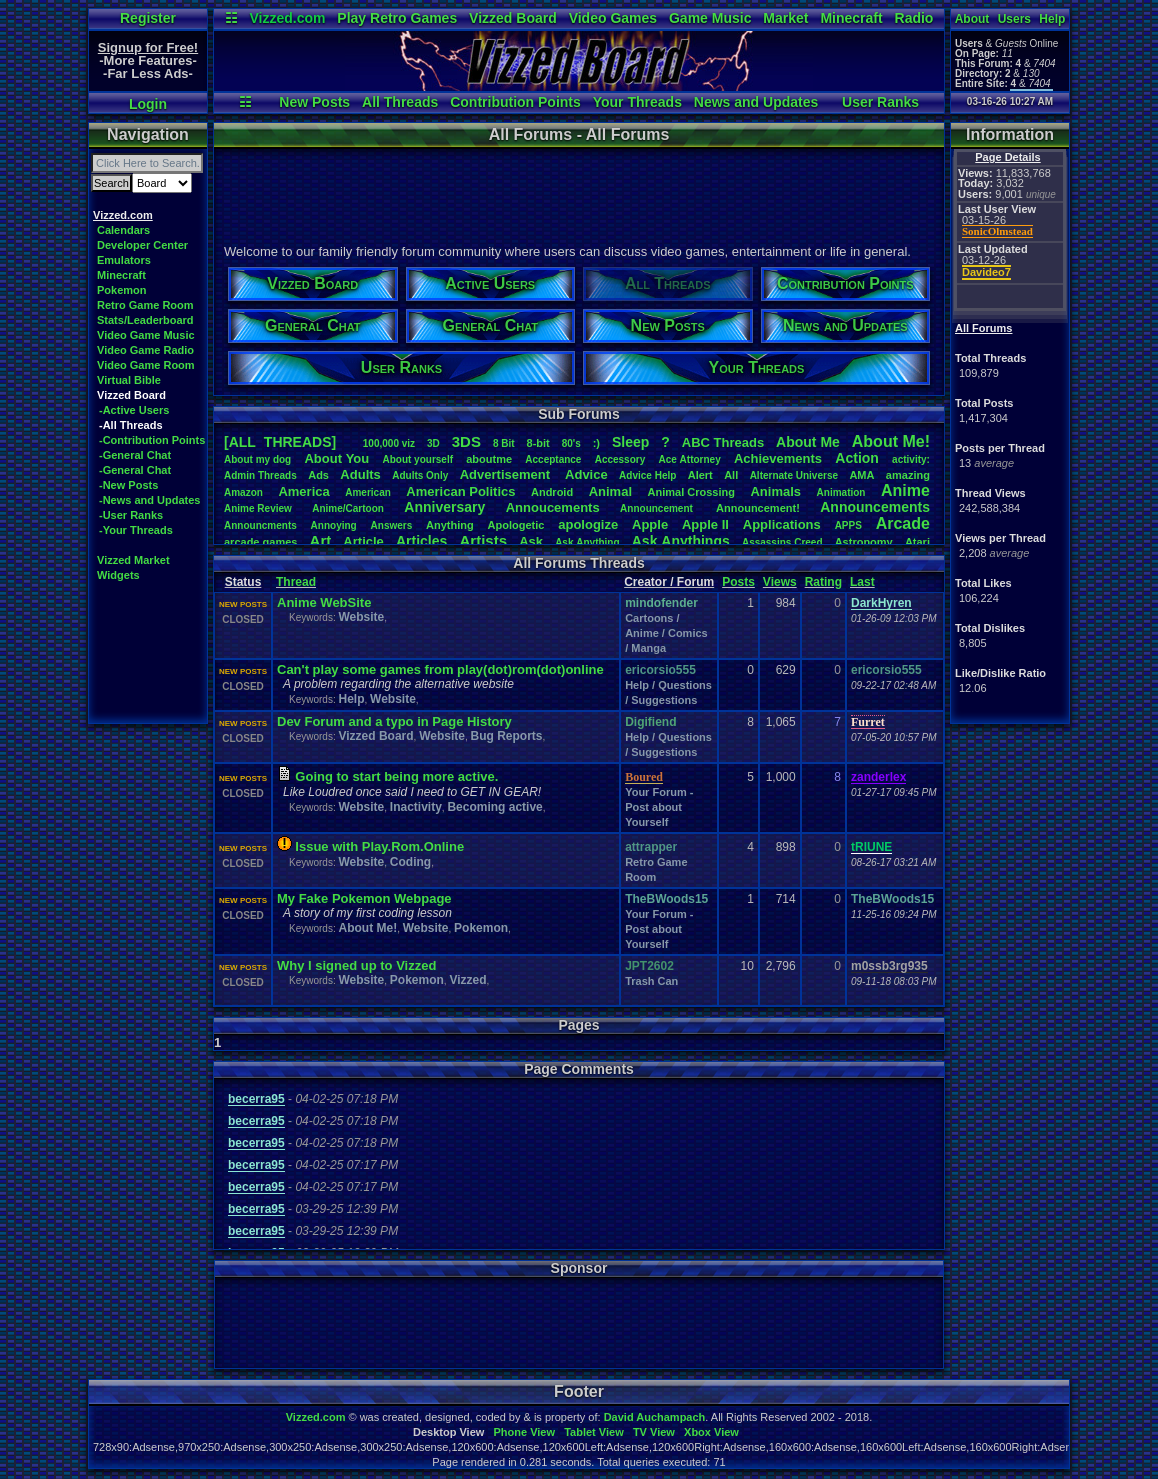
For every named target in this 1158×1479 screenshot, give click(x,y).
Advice (586, 474)
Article (363, 541)
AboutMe (808, 442)
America (303, 491)
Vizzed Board (513, 18)
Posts (738, 582)
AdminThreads (260, 475)
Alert (700, 475)
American (368, 492)
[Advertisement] (578, 193)
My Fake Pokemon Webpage (364, 898)
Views (780, 582)
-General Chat (135, 455)
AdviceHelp (647, 475)
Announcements (875, 507)
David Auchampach (655, 1417)
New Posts (314, 102)
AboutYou (336, 458)
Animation (841, 492)
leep (630, 442)
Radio (914, 18)
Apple (650, 524)
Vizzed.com (287, 18)
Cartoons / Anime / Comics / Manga (666, 633)
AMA (861, 475)
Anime (905, 490)
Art (321, 540)
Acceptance (553, 459)
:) (596, 443)
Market (785, 18)
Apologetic (516, 525)
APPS (848, 525)
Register (148, 18)
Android (552, 492)
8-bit (538, 443)
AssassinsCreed (782, 542)
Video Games (613, 18)
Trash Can (651, 981)
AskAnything (587, 542)
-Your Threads (136, 530)
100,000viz (389, 443)
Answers (392, 525)
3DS (466, 441)
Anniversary (444, 507)
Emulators (124, 260)
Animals (775, 491)
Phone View (524, 1432)
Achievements (778, 458)
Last (862, 582)
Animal (610, 491)
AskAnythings (681, 541)
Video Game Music (146, 335)
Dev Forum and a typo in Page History (394, 721)
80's (571, 443)
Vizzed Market (133, 560)
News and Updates (756, 102)
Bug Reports (507, 736)
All (731, 475)
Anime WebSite (324, 602)
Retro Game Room (145, 305)
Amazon (243, 492)
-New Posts (128, 485)
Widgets (118, 575)
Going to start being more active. (396, 776)
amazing (908, 475)
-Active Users (134, 410)
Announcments (260, 525)
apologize (588, 524)
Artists (483, 540)
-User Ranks (131, 515)
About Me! (367, 928)
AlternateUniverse (794, 475)
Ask (531, 541)
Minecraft (851, 18)
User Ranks (880, 102)
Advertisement (507, 474)
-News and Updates (149, 500)
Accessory (620, 459)
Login (148, 104)
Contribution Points (515, 102)
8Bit (504, 443)
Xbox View (711, 1432)
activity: (911, 459)
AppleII (705, 524)
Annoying (334, 525)
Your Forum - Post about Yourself (659, 807)
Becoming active (494, 807)
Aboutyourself (417, 459)
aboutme (489, 459)
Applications (782, 524)
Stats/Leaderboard (145, 320)
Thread (296, 582)
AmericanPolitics (460, 491)
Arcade (903, 523)
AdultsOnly (420, 475)
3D (433, 443)
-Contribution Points (152, 440)
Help (1052, 19)
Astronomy (864, 542)
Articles (421, 541)
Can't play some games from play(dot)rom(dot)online (440, 669)
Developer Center (142, 245)
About (972, 19)
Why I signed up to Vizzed (356, 965)
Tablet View (594, 1432)
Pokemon (122, 290)
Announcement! (758, 508)
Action (857, 458)
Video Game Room (146, 365)
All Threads (400, 102)
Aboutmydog (257, 459)
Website (361, 617)
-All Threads (131, 425)
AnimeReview (258, 508)
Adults (360, 474)
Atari (917, 542)
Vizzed (467, 980)
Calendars (123, 230)
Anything (450, 525)
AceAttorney (689, 459)
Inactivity (416, 807)
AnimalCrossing (691, 492)
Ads (318, 475)
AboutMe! (891, 441)
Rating (823, 582)
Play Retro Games (397, 18)
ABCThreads (723, 442)
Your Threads (637, 102)
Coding (410, 862)
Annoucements (553, 507)
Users (1014, 19)
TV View (654, 1432)
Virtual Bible (129, 380)
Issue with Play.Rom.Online (379, 846)
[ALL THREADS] (280, 442)
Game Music (710, 18)
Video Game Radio (145, 350)
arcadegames (260, 542)
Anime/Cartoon (348, 508)
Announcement (658, 508)
